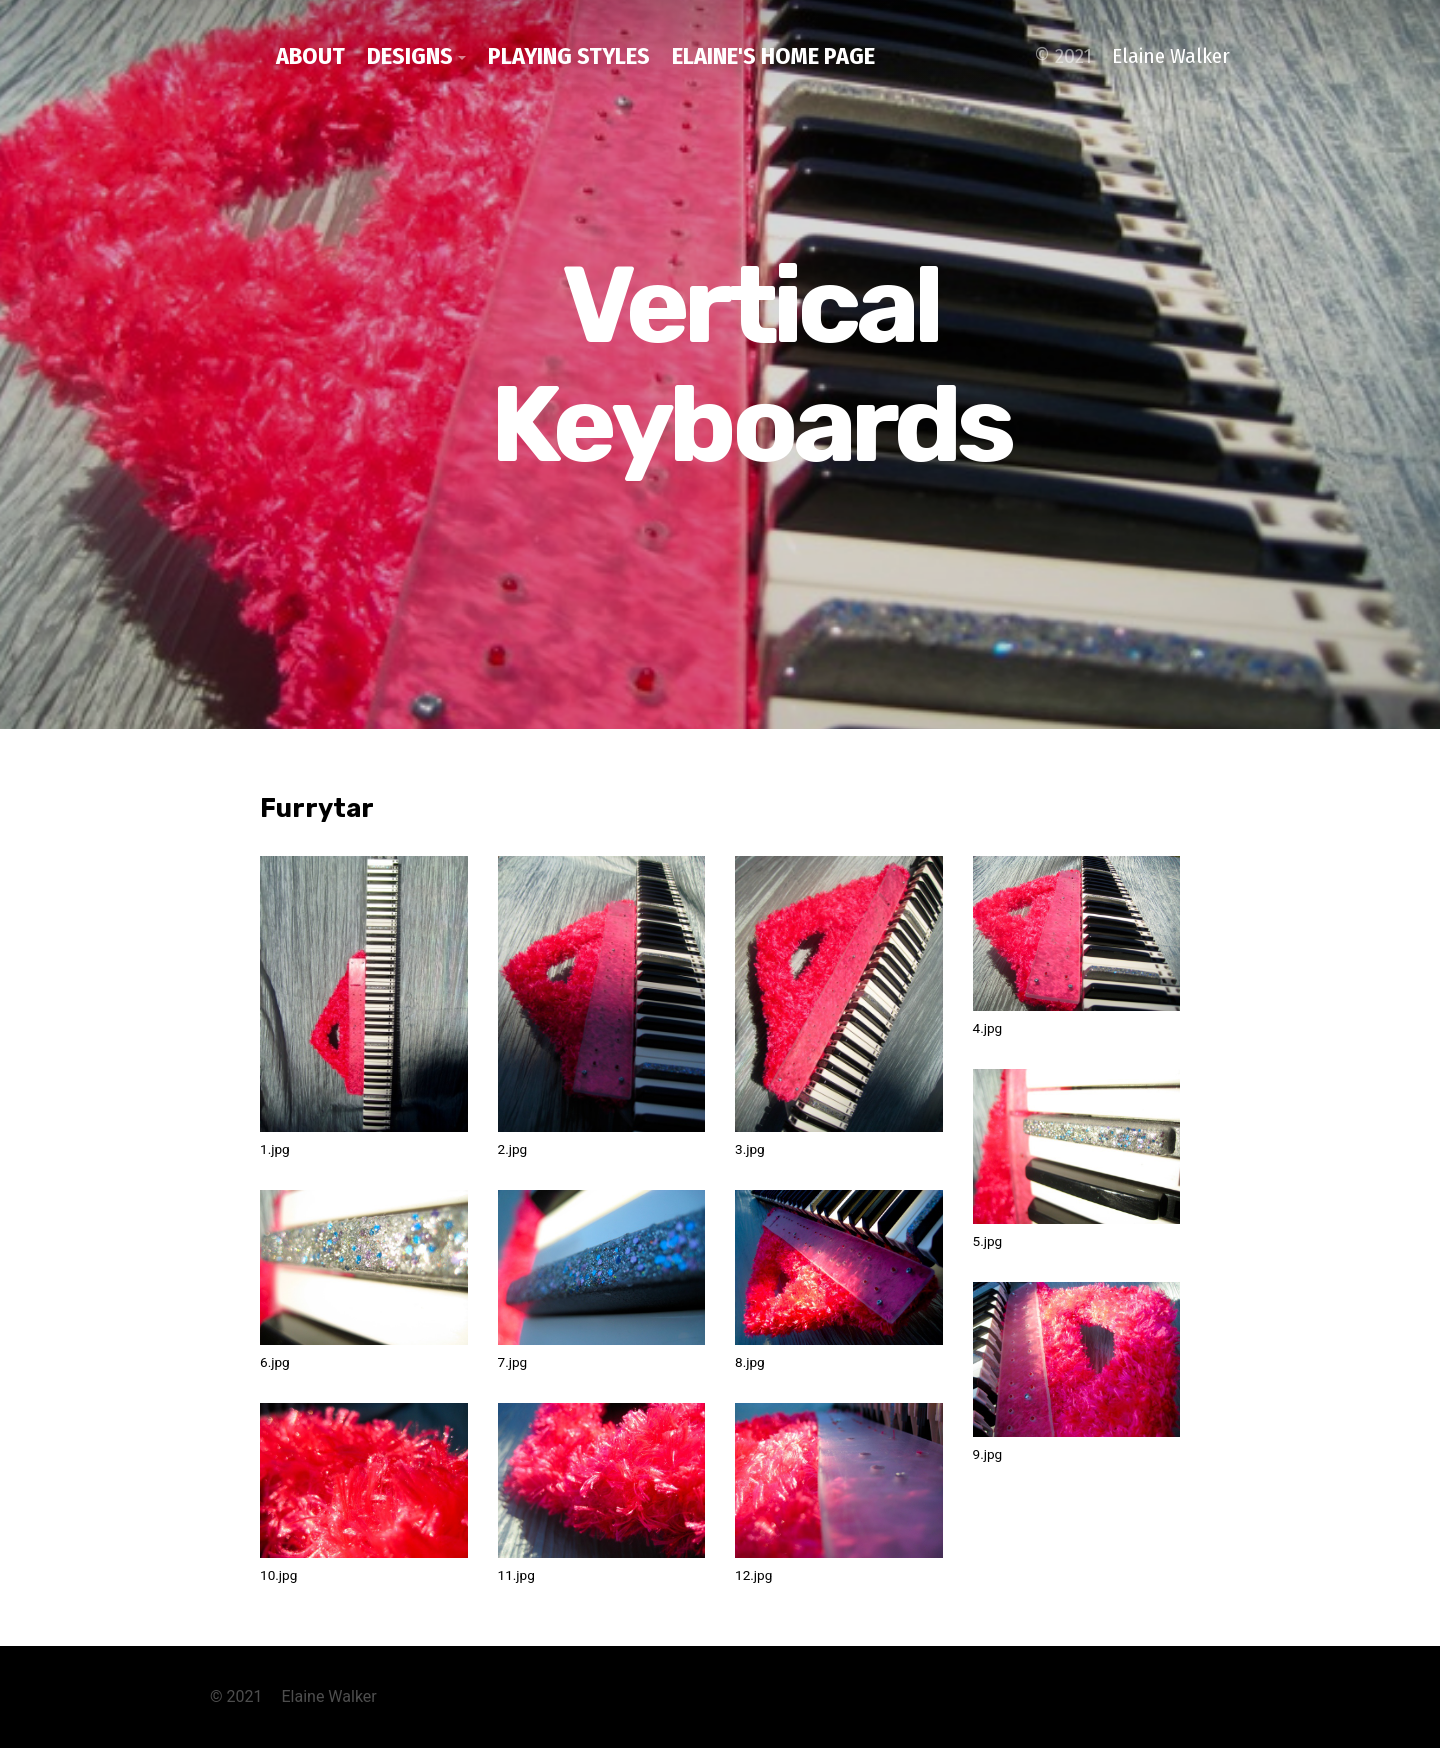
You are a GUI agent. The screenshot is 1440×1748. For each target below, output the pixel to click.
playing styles (569, 56)
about (310, 56)
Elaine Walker (1171, 56)
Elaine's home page (773, 56)
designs (410, 56)
